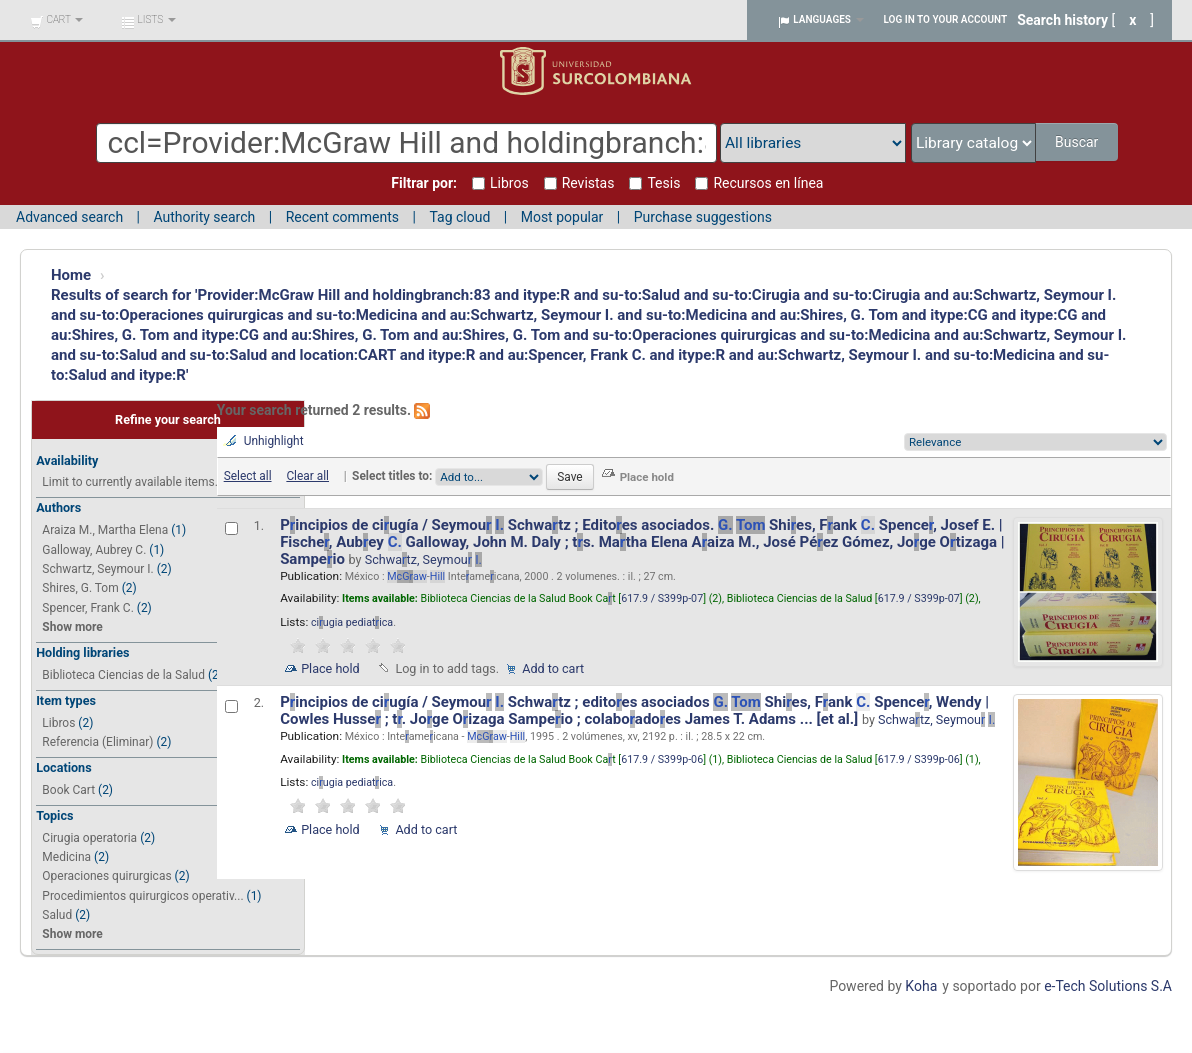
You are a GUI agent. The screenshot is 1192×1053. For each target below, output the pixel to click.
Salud (57, 915)
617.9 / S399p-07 (662, 598)
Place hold (330, 668)
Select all (248, 476)
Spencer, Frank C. (87, 608)
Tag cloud (459, 217)
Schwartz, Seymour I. (97, 569)
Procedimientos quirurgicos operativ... (142, 896)
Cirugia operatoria (89, 838)
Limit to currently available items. (129, 482)
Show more (72, 627)
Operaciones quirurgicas (106, 876)
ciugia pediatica (352, 622)
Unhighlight (274, 441)
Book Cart (68, 790)
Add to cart (553, 668)
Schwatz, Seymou (423, 559)
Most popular (562, 217)
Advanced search (69, 217)
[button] (56, 20)
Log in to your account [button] (946, 19)
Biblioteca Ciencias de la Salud (123, 675)
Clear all (307, 476)
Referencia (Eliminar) (97, 742)
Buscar (1078, 142)
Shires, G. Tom (80, 588)
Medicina (66, 857)
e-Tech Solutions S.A (1108, 986)
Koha (921, 986)
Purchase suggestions (703, 217)
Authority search (204, 217)
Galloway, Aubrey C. (94, 550)
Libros (58, 723)
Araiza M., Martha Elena (105, 530)
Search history (1062, 20)
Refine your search (168, 419)
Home (71, 275)
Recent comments (342, 217)
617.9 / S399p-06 (662, 759)
